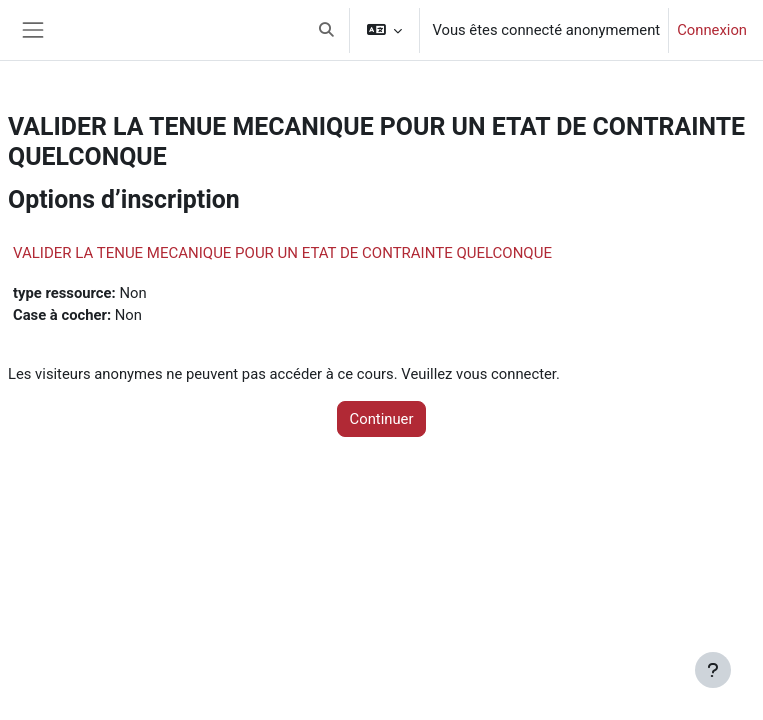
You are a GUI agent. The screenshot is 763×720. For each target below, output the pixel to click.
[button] (326, 30)
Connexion (712, 30)
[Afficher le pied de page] (713, 670)
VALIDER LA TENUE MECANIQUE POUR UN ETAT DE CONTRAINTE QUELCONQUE (282, 253)
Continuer (382, 419)
